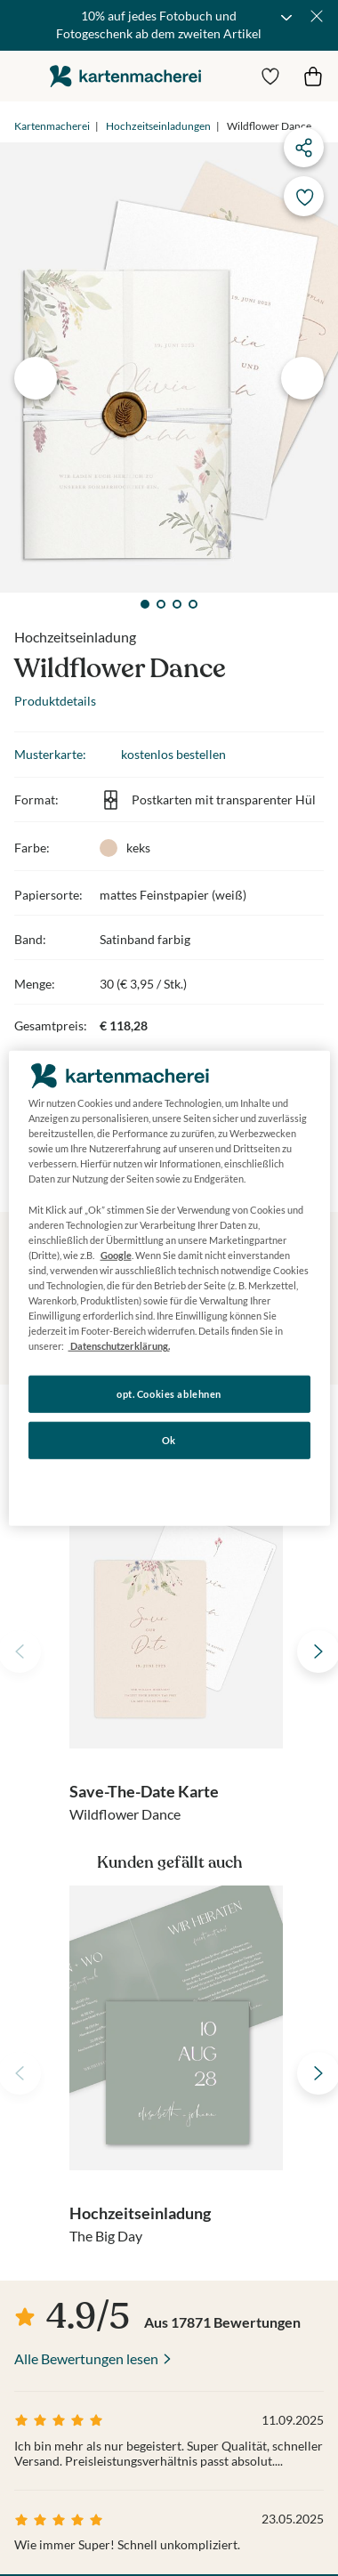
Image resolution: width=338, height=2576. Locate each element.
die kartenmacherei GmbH (125, 76)
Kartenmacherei (52, 126)
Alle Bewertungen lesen (86, 2358)
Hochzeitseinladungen (158, 126)
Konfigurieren (168, 1485)
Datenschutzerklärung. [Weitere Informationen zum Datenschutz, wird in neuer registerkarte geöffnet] (119, 1346)
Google (116, 1255)
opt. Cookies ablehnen (169, 1394)
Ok (169, 1440)
